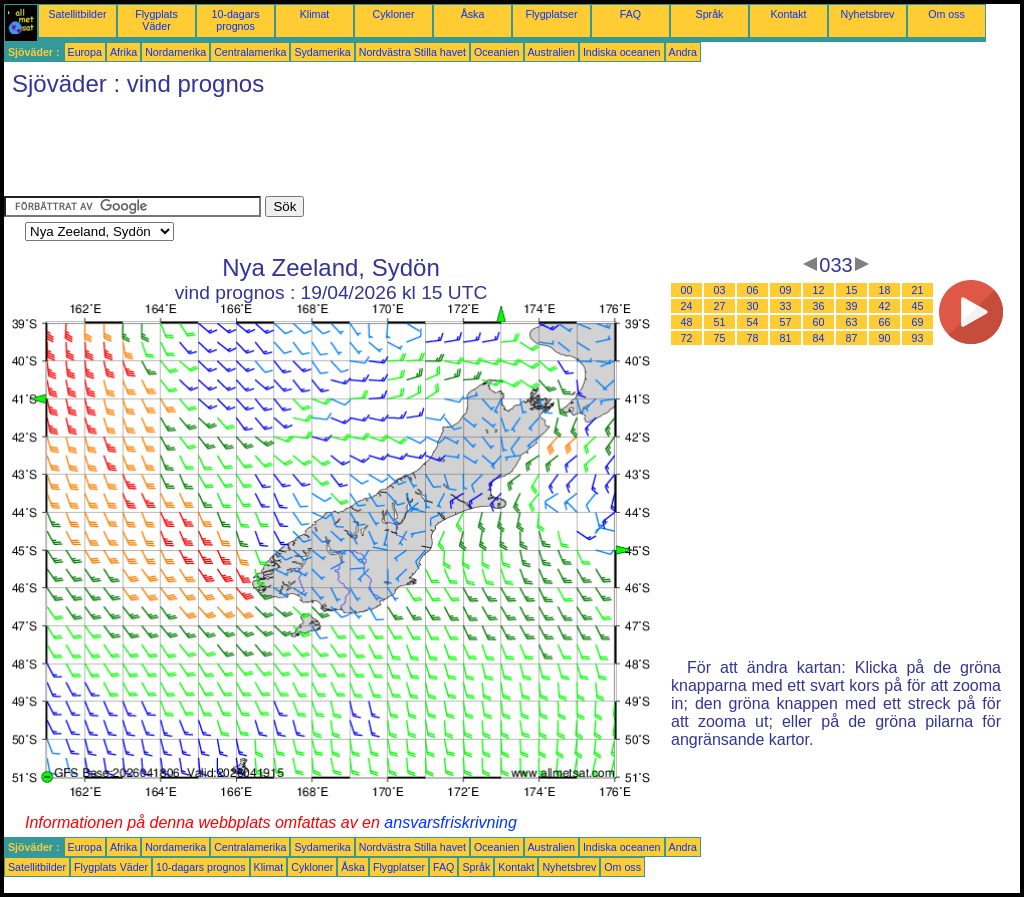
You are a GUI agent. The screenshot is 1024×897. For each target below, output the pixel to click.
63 (852, 322)
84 (819, 338)
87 (852, 338)
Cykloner (393, 14)
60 (819, 322)
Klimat (315, 14)
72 (687, 338)
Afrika (123, 52)
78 (753, 338)
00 (687, 290)
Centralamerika (250, 52)
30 (753, 306)
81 (786, 338)
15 (852, 290)
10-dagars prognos (236, 20)
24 (687, 306)
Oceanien (497, 52)
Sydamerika (322, 52)
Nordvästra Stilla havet (412, 52)
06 (753, 290)
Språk (710, 14)
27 (720, 306)
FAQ (630, 14)
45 (918, 306)
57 (786, 322)
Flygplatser (551, 14)
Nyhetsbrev (868, 14)
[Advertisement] (368, 151)
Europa (85, 52)
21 (918, 290)
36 (819, 306)
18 (885, 290)
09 (786, 290)
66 (885, 322)
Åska (473, 14)
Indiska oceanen (622, 52)
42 (885, 306)
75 (720, 338)
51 (720, 322)
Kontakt (788, 14)
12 (819, 290)
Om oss (946, 14)
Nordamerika (175, 52)
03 (720, 290)
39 (852, 306)
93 (918, 338)
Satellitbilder (77, 14)
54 (753, 322)
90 (885, 338)
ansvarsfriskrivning (450, 822)
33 (786, 306)
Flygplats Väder (156, 20)
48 (687, 322)
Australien (551, 52)
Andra (683, 52)
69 (918, 322)
